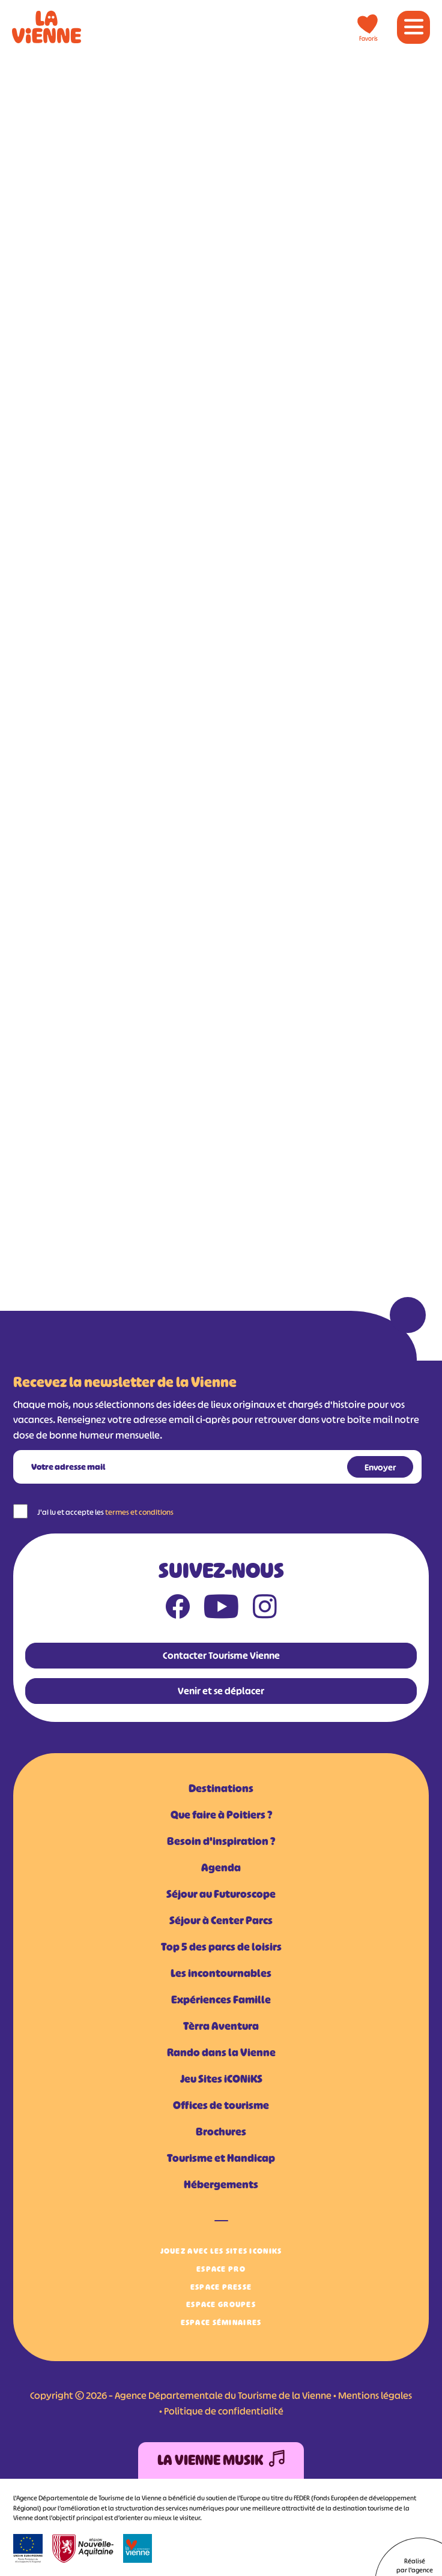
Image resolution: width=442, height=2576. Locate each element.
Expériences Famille (221, 2000)
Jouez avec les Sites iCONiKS (221, 2251)
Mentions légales (375, 2395)
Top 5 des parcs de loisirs (221, 1947)
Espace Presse (221, 2287)
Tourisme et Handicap (221, 2158)
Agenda (221, 1868)
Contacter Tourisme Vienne (221, 1655)
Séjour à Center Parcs (221, 1920)
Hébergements (221, 2184)
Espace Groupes (221, 2304)
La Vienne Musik (221, 2460)
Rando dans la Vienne (221, 2052)
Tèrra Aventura (221, 2026)
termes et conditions (139, 1512)
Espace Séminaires (221, 2322)
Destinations (221, 1788)
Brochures (221, 2132)
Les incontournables (221, 1973)
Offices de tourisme (221, 2105)
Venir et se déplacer (221, 1690)
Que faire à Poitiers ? (221, 1815)
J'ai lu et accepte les (105, 1512)
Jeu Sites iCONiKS (221, 2079)
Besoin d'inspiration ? (221, 1841)
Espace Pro (221, 2269)
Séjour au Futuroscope (221, 1894)
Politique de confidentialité (223, 2411)
